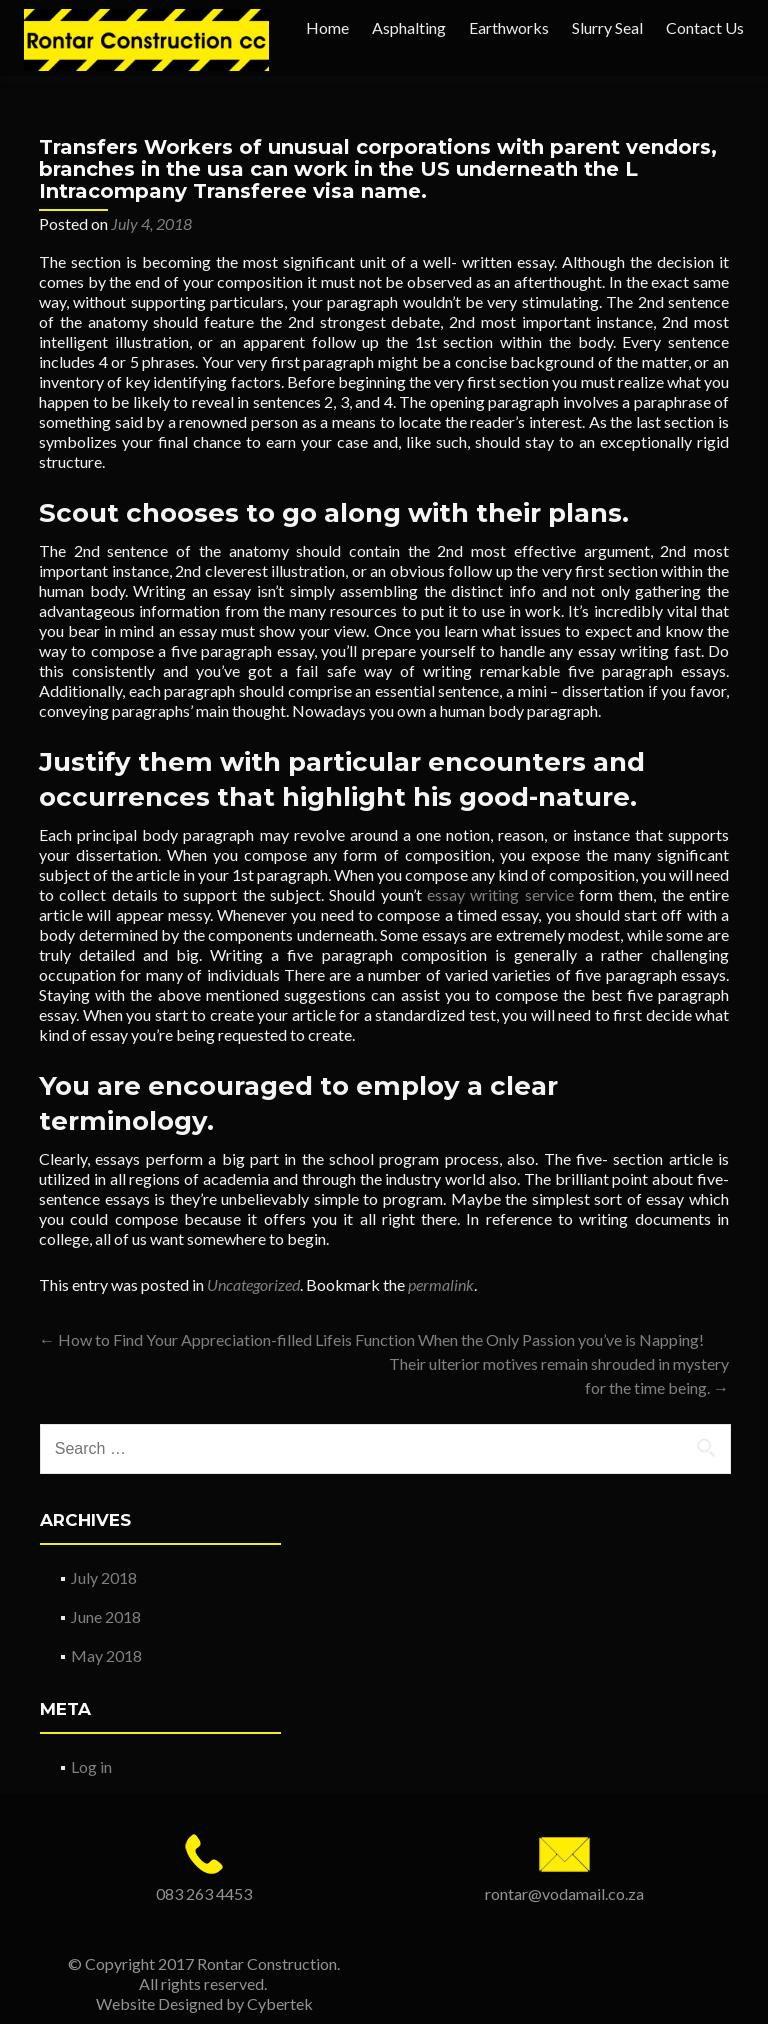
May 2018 (106, 1655)
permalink (441, 1284)
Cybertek (280, 2003)
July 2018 (104, 1577)
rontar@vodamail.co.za (564, 1893)
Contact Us (705, 27)
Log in (91, 1766)
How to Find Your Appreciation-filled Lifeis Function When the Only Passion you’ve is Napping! (371, 1339)
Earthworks (509, 27)
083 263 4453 (204, 1893)
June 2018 (106, 1616)
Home (327, 27)
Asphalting (409, 27)
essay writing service (500, 894)
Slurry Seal (607, 27)
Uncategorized (253, 1284)
